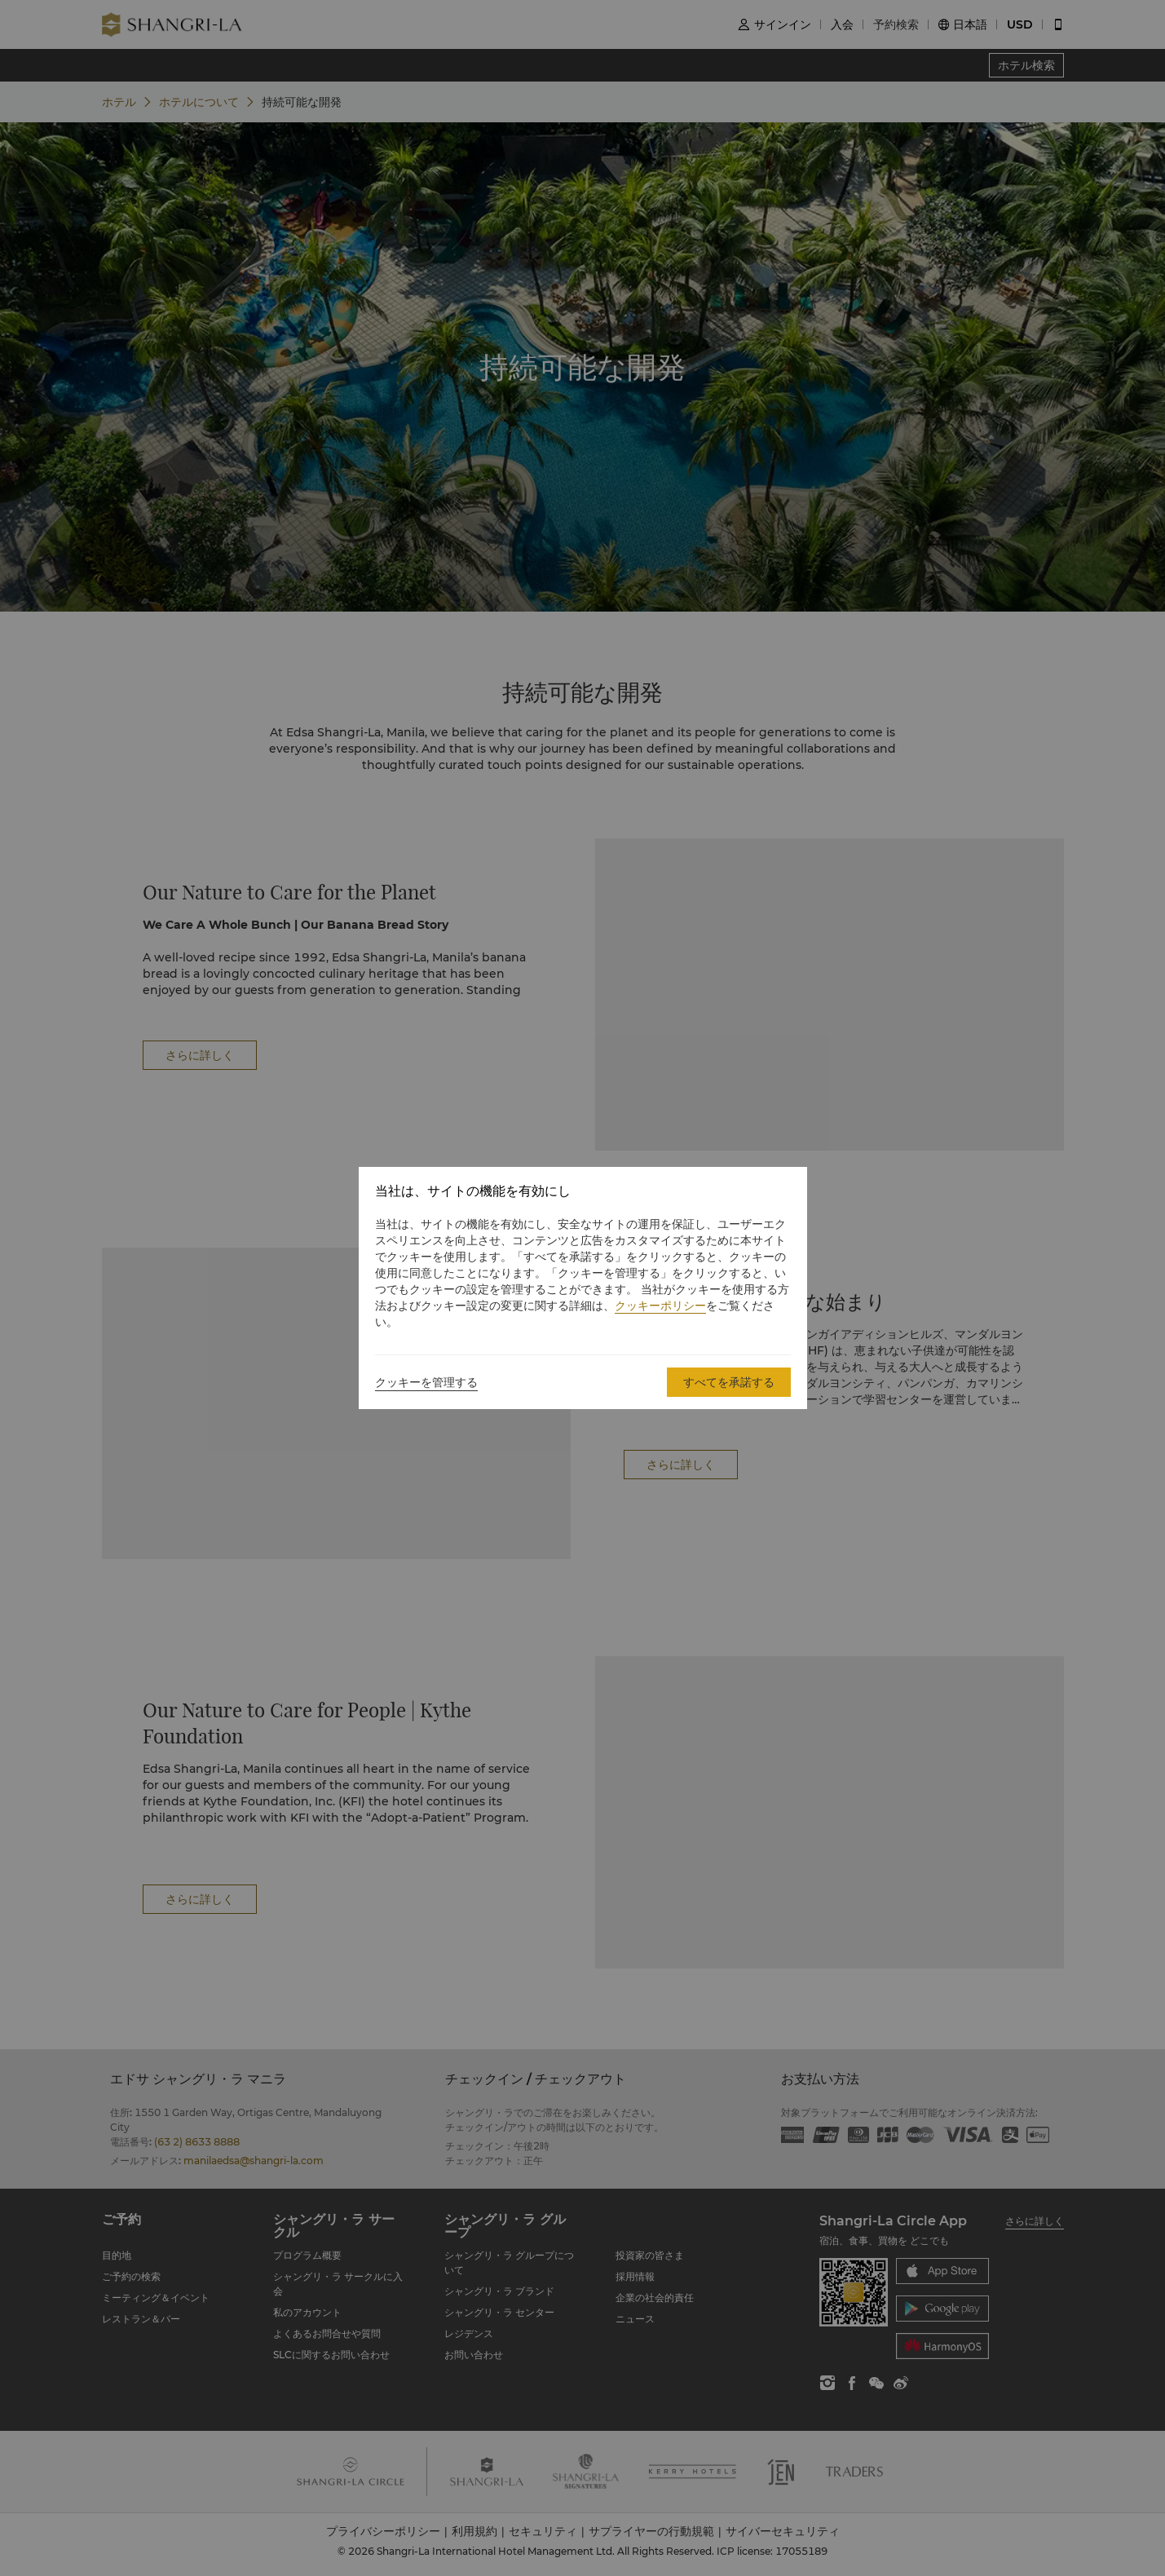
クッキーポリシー (660, 1305)
